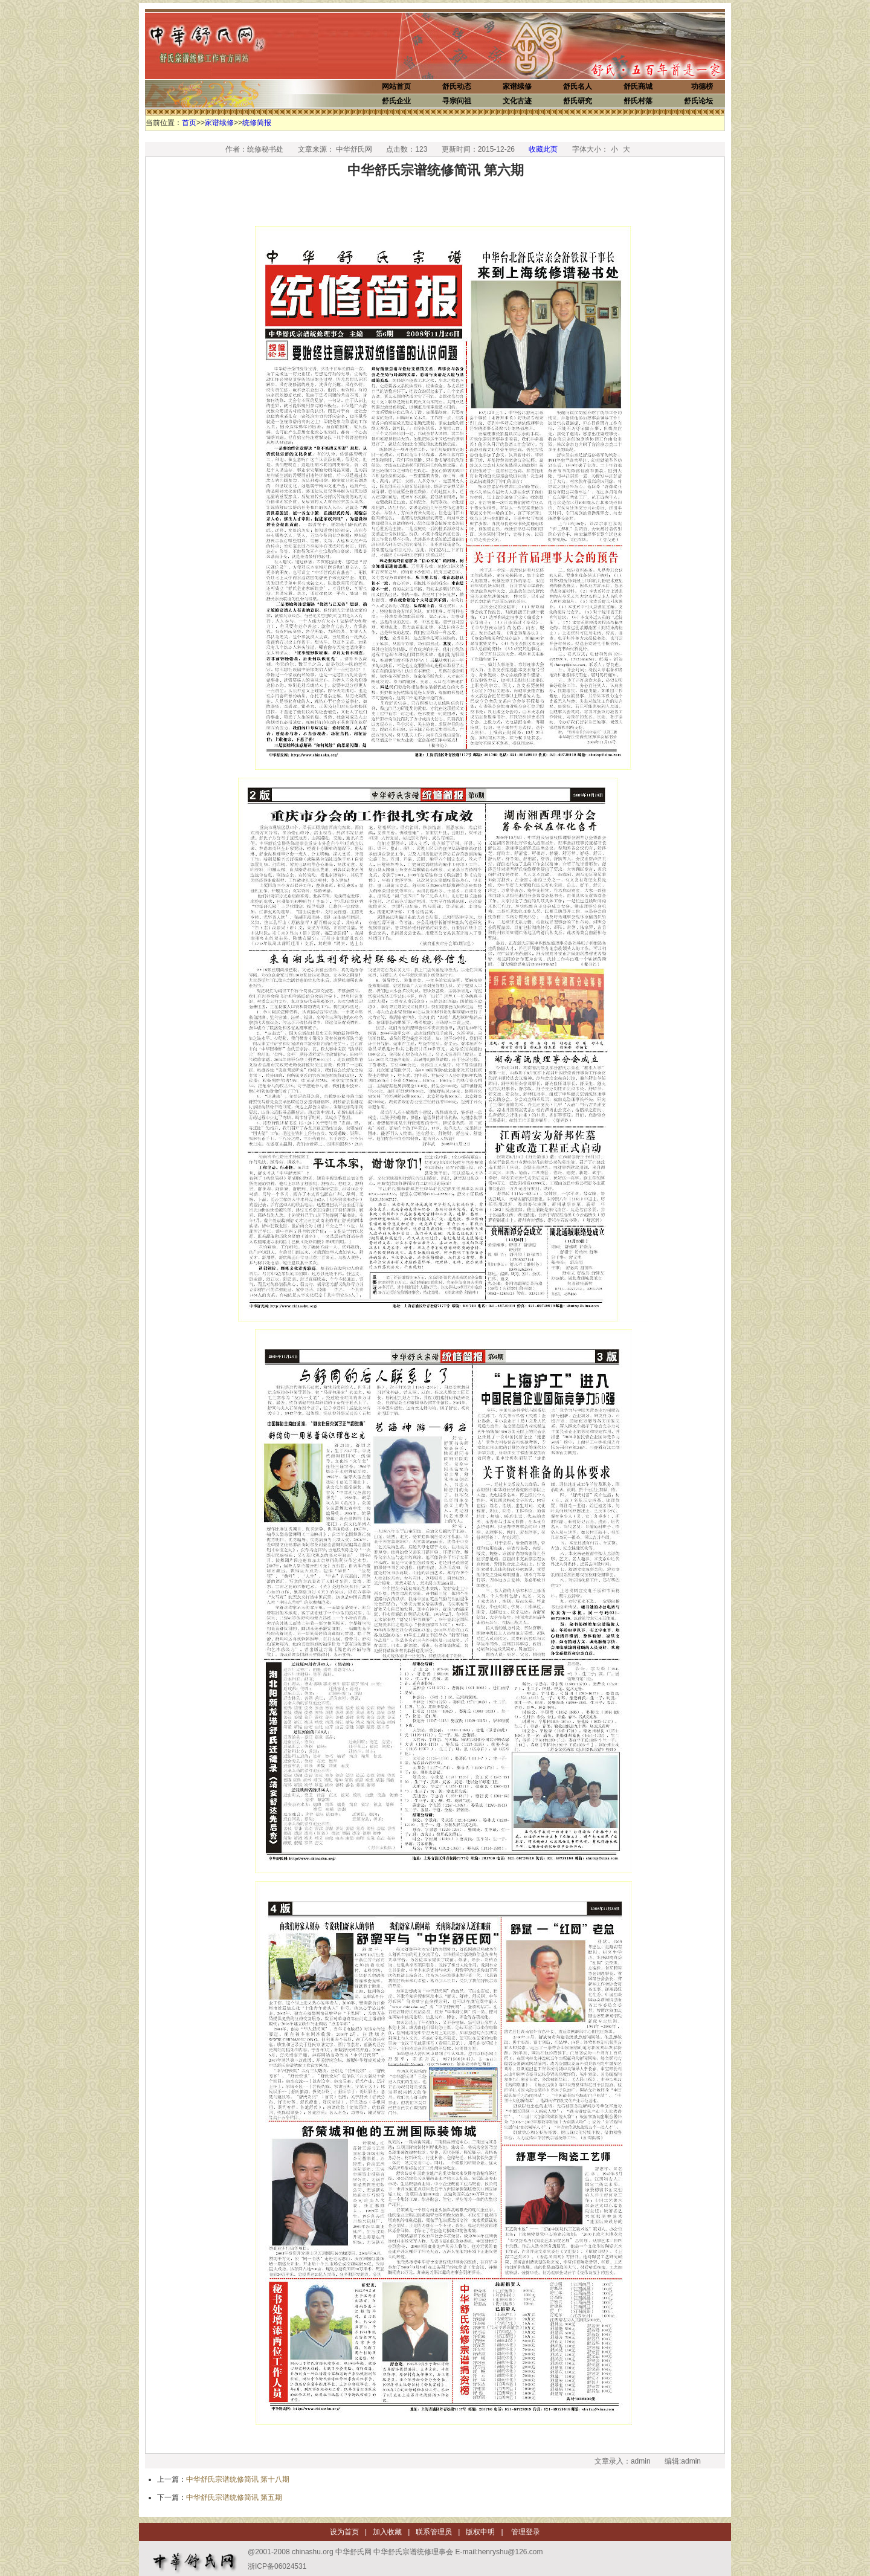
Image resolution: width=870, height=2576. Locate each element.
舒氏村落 (638, 101)
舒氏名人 (577, 86)
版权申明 (480, 2532)
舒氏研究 (577, 101)
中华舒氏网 (223, 44)
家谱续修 (517, 86)
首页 (189, 122)
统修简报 (256, 122)
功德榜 (702, 86)
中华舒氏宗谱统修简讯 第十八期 (237, 2479)
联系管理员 (434, 2532)
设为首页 (344, 2532)
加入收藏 (387, 2532)
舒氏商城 (638, 86)
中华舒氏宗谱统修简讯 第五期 (234, 2497)
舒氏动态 (456, 86)
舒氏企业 (396, 101)
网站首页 (396, 86)
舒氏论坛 (698, 101)
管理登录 (524, 2532)
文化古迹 (517, 101)
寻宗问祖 (456, 101)
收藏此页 (543, 149)
